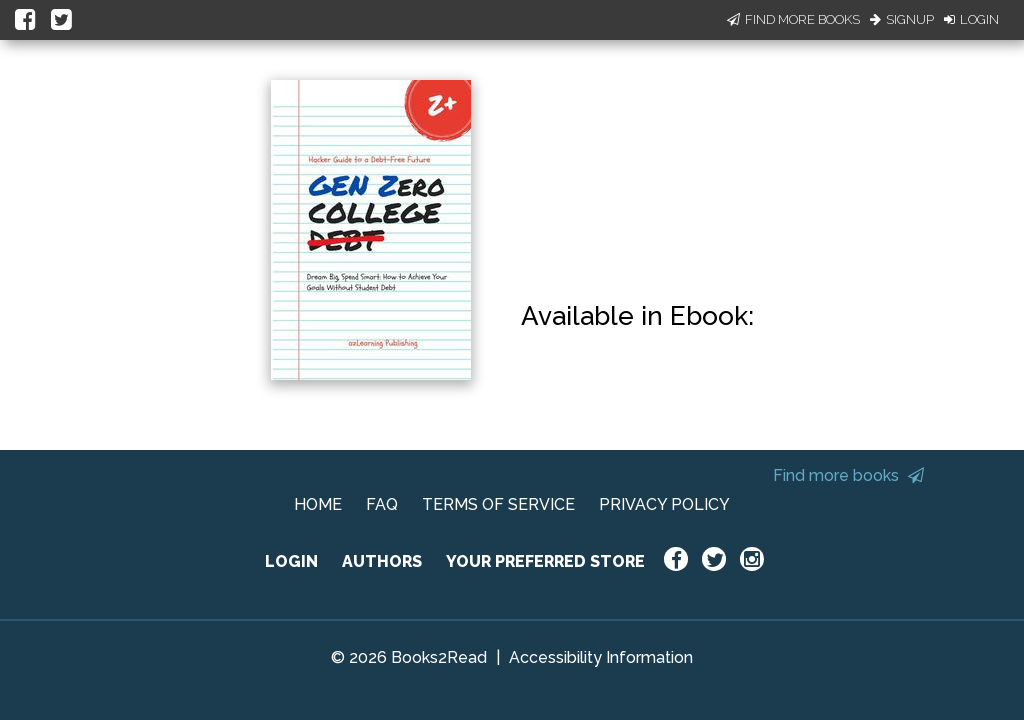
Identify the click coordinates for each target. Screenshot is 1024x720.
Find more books (848, 475)
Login (971, 19)
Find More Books (793, 19)
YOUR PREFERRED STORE (545, 561)
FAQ (382, 504)
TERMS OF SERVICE (498, 504)
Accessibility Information (601, 657)
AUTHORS (382, 561)
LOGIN (291, 561)
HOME (318, 504)
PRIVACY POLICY (664, 504)
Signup (902, 19)
